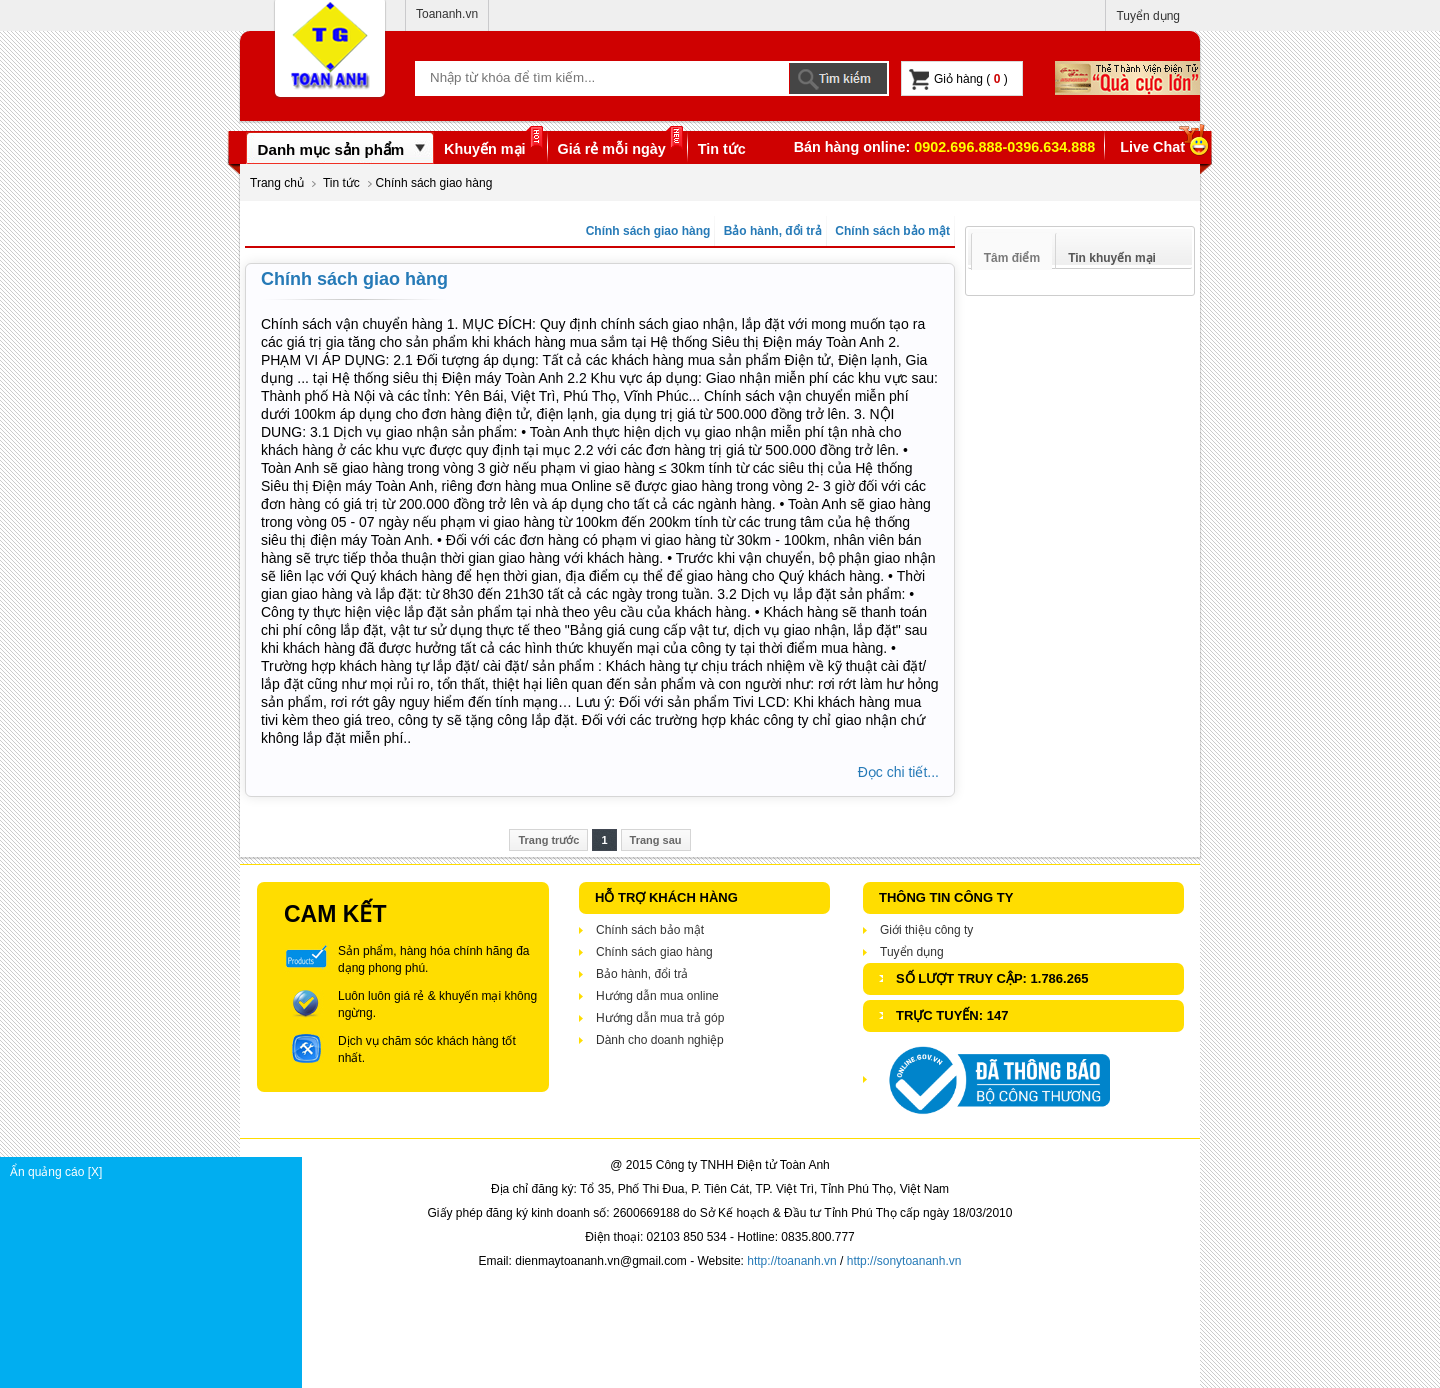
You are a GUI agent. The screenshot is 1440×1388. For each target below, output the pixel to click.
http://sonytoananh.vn (904, 1261)
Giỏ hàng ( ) (958, 79)
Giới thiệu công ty (926, 930)
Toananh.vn (447, 14)
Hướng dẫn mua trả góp (660, 1018)
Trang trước (548, 840)
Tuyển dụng (1148, 16)
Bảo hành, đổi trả (771, 231)
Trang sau (656, 840)
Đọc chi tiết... (898, 772)
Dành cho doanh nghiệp (660, 1040)
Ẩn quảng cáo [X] (155, 1172)
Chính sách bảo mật (891, 231)
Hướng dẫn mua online (657, 996)
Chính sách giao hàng (646, 231)
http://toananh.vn (791, 1261)
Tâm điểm (1012, 258)
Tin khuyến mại (1112, 258)
